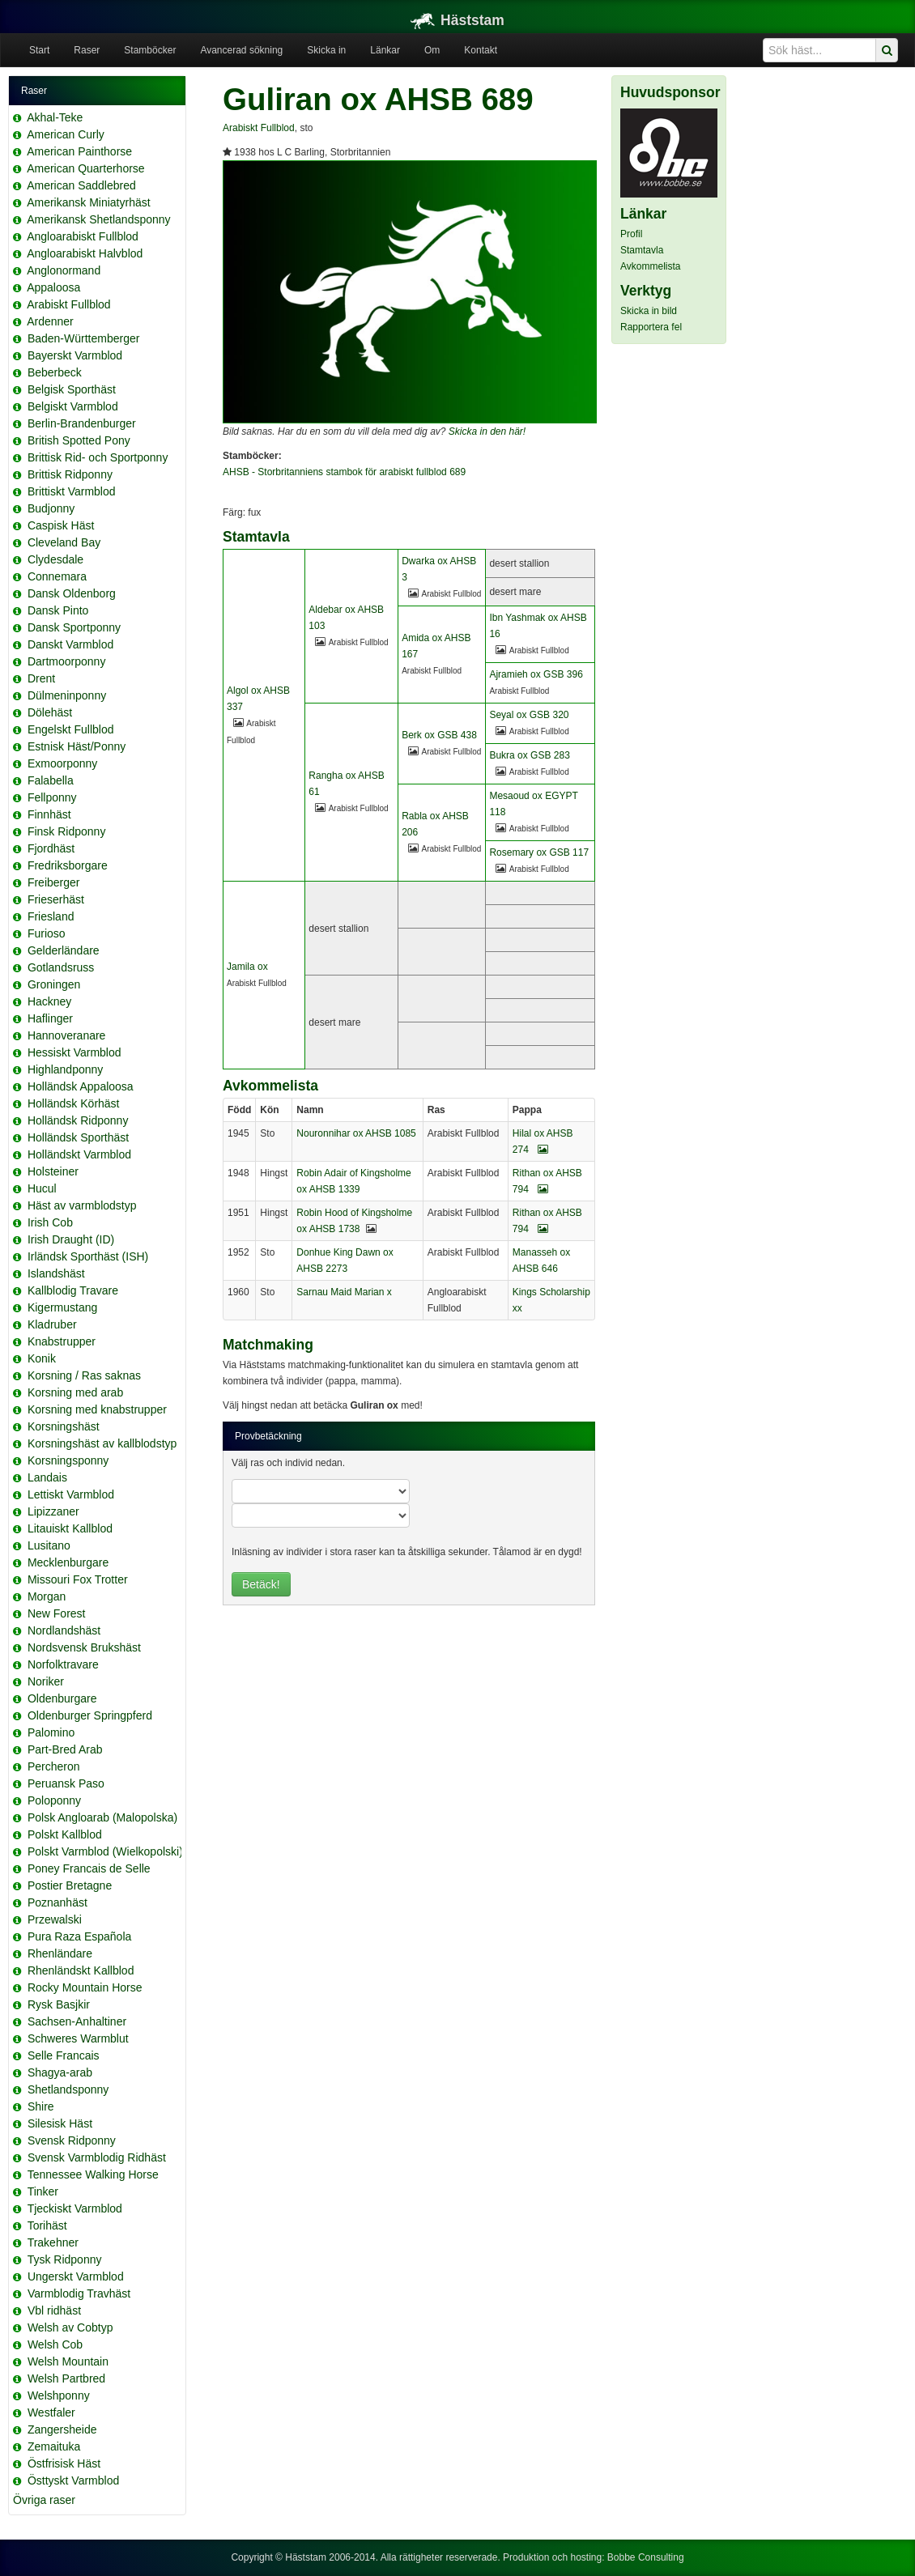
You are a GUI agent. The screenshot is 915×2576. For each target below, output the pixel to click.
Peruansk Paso (66, 1783)
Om (432, 50)
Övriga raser (44, 2499)
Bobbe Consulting (645, 2557)
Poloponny (54, 1800)
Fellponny (52, 797)
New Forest (57, 1613)
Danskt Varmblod (70, 644)
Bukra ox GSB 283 (529, 755)
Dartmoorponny (67, 661)
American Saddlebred (81, 185)
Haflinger (50, 1018)
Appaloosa (53, 287)
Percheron (54, 1766)
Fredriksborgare (68, 865)
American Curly (65, 134)
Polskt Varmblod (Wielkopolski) (105, 1851)
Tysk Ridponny (65, 2259)
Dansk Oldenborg (72, 593)
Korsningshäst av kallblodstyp (102, 1443)
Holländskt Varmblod (79, 1154)
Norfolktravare (63, 1664)
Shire (41, 2106)
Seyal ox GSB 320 (528, 715)
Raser (87, 50)
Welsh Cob (55, 2344)
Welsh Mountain (68, 2361)
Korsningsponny (68, 1460)
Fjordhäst (51, 848)
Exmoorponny (62, 763)
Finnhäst (49, 814)
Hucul (42, 1188)
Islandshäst (56, 1273)
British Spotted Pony (79, 440)
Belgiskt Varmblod (73, 406)
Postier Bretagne (70, 1885)
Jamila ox (247, 966)
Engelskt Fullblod (71, 729)
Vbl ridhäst (54, 2310)
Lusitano (49, 1545)
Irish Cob (50, 1222)
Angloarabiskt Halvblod (85, 253)
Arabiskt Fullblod (69, 304)
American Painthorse (79, 151)
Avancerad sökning (241, 50)
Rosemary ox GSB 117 (539, 852)
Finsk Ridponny (67, 831)
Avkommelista (650, 266)
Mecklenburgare (68, 1562)
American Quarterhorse (86, 168)
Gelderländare (64, 950)
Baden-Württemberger (84, 338)
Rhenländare (60, 1953)
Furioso (47, 933)
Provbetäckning (268, 1436)
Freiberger (54, 882)
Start (39, 50)
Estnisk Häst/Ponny (77, 746)
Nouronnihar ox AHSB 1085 (355, 1133)
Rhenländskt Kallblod (81, 1970)
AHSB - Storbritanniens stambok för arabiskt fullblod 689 (344, 472)
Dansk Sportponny (74, 627)
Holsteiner (53, 1171)
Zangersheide (62, 2429)
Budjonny (51, 508)
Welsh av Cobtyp (70, 2327)
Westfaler (51, 2412)
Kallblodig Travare (73, 1290)
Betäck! (261, 1584)
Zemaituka (54, 2446)
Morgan (47, 1596)
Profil (631, 234)
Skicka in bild (648, 311)
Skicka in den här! (487, 431)
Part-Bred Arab (65, 1749)
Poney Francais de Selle (89, 1868)
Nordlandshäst (64, 1630)
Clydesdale (55, 559)
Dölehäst (50, 712)
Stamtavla (641, 250)
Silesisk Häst (60, 2123)
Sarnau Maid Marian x (343, 1292)
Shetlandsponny (68, 2089)
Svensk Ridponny (72, 2140)
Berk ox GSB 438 (439, 735)
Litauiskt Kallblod (70, 1528)
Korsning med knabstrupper (97, 1409)
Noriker (46, 1681)
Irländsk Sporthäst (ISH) (88, 1256)
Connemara (57, 576)
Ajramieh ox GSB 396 (535, 674)
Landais (47, 1477)
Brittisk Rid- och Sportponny (98, 457)
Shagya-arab (60, 2072)
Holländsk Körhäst (74, 1103)
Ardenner (50, 321)
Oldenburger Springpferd (90, 1715)
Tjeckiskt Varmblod (75, 2208)
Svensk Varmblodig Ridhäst (97, 2157)
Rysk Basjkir (59, 2004)
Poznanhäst (57, 1902)
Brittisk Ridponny (70, 474)
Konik (42, 1358)
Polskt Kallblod (65, 1834)
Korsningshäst (64, 1426)
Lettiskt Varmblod (71, 1494)
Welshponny (59, 2395)
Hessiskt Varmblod (74, 1052)
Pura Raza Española (79, 1936)
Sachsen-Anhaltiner (77, 2021)
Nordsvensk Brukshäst (84, 1647)
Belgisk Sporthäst (72, 389)
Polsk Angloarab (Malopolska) (102, 1817)
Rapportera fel (651, 327)
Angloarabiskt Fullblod (82, 236)
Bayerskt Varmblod (75, 355)
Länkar (385, 50)
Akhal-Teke (55, 117)
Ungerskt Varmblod (76, 2276)
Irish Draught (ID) (71, 1239)
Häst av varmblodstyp (82, 1205)
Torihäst (47, 2225)
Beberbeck (55, 372)
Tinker (43, 2191)
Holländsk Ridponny (78, 1120)
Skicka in (326, 50)
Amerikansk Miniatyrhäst (89, 202)
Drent (41, 678)
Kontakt (480, 50)
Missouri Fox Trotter (78, 1579)
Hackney (49, 1001)
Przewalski (55, 1919)
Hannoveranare (67, 1035)
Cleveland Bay (64, 542)
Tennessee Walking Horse (93, 2174)
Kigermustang (62, 1307)
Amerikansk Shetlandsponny (98, 219)
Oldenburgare (62, 1698)
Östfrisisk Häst (64, 2463)
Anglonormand (63, 270)
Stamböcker (150, 50)
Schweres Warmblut (78, 2038)
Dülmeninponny (67, 695)
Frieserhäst (56, 899)
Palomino (51, 1732)
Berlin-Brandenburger (82, 423)
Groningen (54, 984)
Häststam (457, 20)
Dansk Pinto (58, 610)
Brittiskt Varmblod (72, 491)
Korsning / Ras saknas (84, 1375)
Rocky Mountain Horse (85, 1987)
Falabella (51, 780)
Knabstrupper (62, 1341)
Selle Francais (64, 2055)
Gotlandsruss (61, 967)
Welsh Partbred (66, 2378)
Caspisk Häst (61, 525)
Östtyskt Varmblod (73, 2480)
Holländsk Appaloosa (81, 1086)
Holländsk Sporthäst (78, 1137)
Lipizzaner (53, 1511)
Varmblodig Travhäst (79, 2293)
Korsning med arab (75, 1392)
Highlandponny (65, 1069)
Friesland (51, 916)
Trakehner (53, 2242)
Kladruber (52, 1324)
